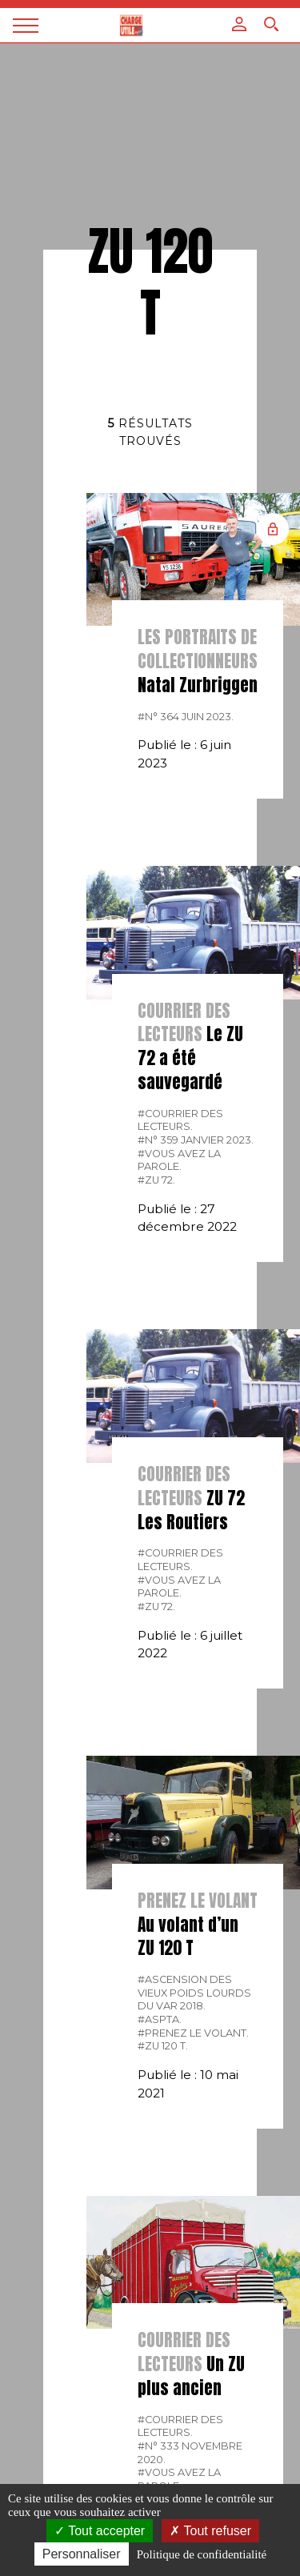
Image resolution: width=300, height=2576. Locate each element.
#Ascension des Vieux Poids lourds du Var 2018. (194, 1992)
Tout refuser (210, 2531)
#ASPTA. (160, 2019)
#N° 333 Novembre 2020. (190, 2453)
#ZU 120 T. (163, 2046)
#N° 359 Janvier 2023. (196, 1140)
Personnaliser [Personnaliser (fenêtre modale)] (81, 2554)
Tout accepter (99, 2531)
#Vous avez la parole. (179, 1160)
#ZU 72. (156, 1180)
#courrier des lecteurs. (180, 1120)
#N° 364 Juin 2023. (186, 717)
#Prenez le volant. (193, 2033)
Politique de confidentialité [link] (201, 2554)
